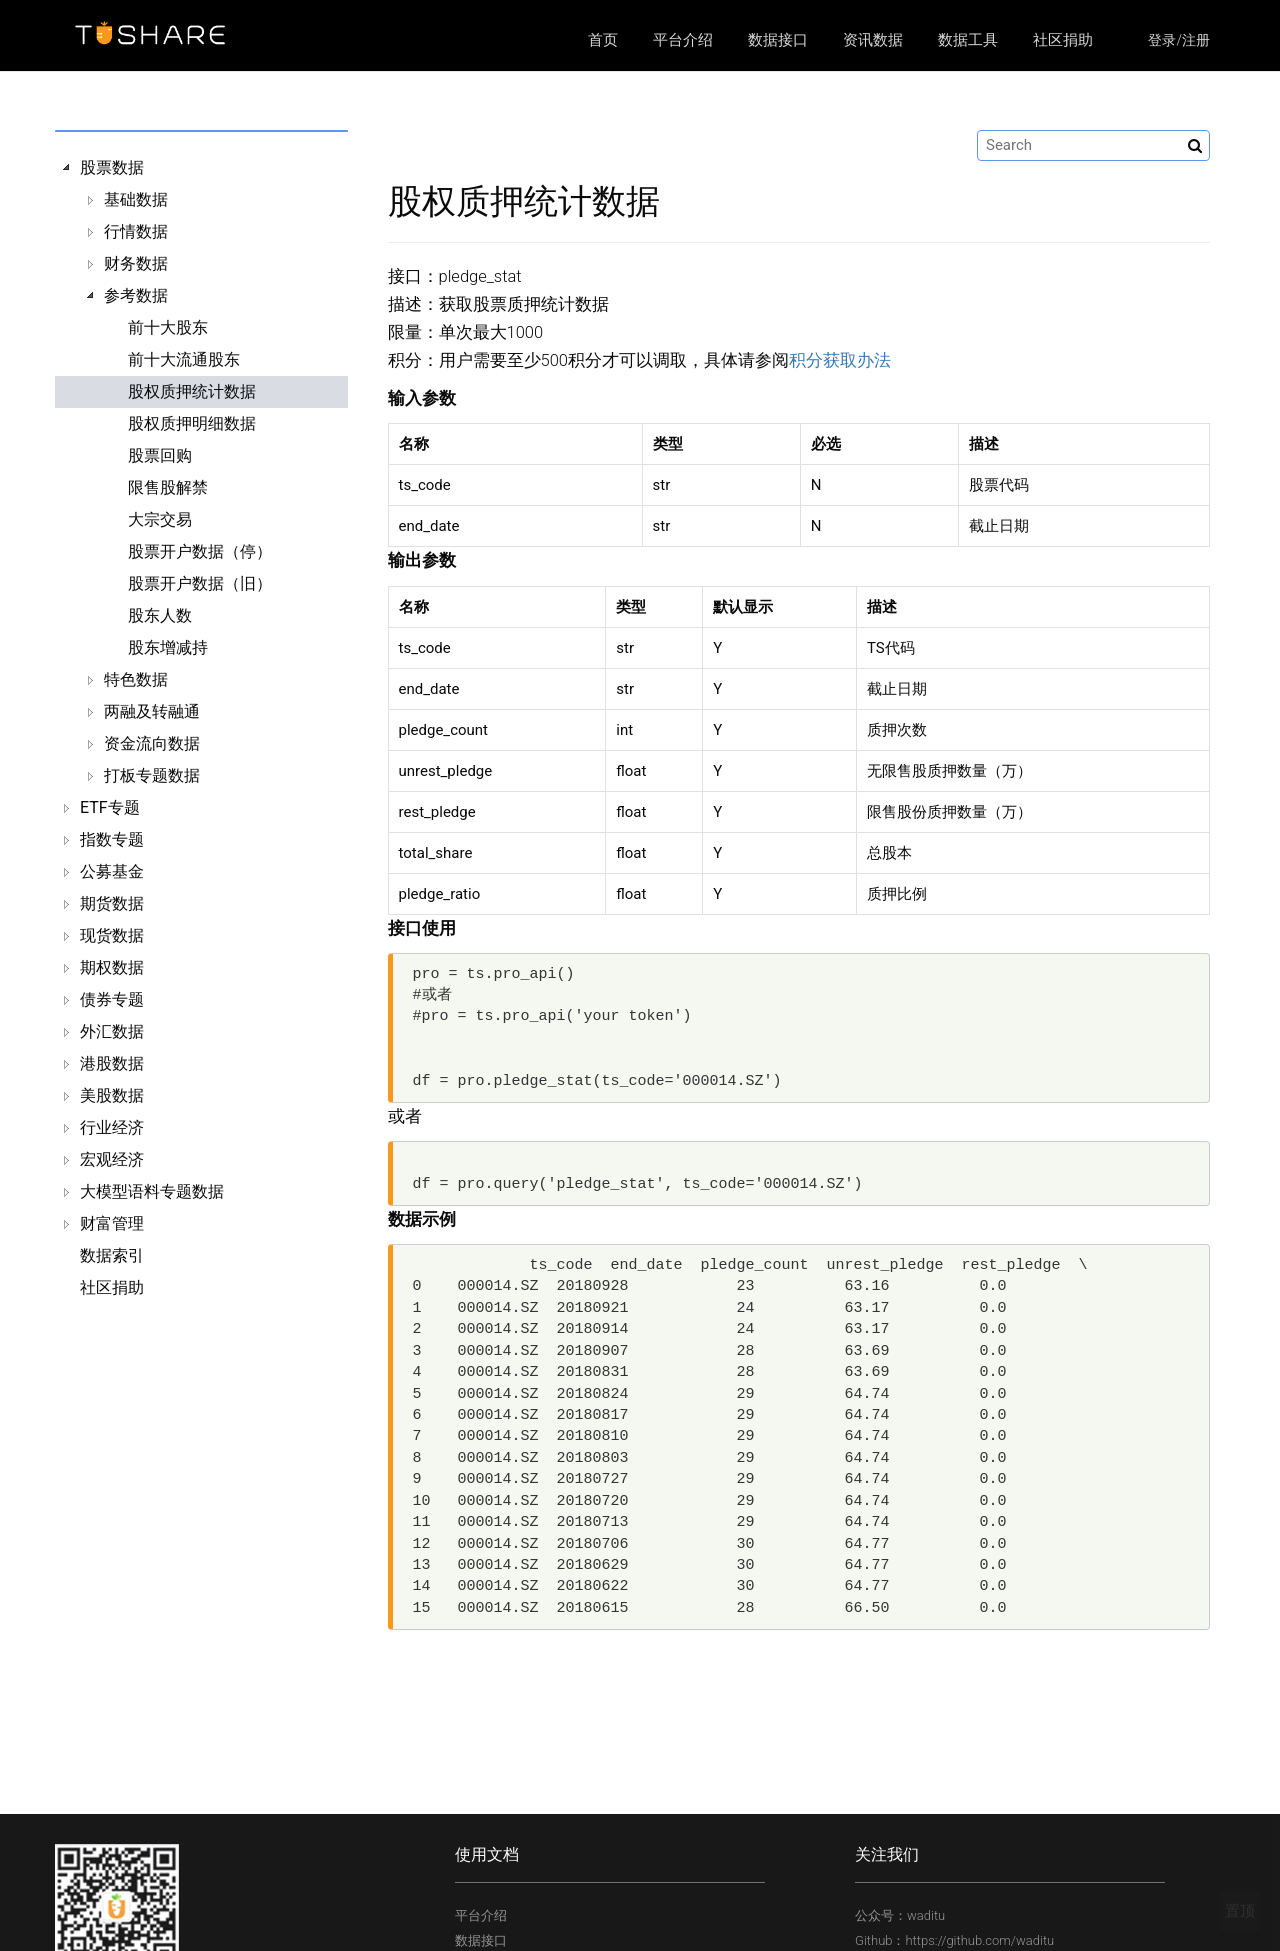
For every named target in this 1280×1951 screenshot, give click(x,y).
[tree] (201, 728)
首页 (603, 40)
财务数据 (136, 263)
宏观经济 (112, 1159)
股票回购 (160, 455)
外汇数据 (112, 1031)
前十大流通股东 (184, 359)
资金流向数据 (152, 743)
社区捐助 (1063, 40)
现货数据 (112, 935)
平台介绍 (683, 40)
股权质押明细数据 (192, 423)
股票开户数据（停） (200, 551)
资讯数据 (873, 40)
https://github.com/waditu (979, 1940)
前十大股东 (168, 327)
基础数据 (136, 199)
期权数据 (112, 967)
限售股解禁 (168, 487)
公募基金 (112, 871)
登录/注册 (1179, 40)
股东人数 (160, 615)
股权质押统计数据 (192, 391)
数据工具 (968, 40)
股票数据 (112, 167)
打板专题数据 (152, 775)
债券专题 (112, 999)
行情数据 (136, 231)
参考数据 (136, 295)
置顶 (1240, 1911)
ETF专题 (110, 807)
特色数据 (136, 679)
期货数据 (112, 903)
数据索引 (112, 1255)
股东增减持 (168, 647)
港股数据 (112, 1063)
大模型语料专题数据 (152, 1191)
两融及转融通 (152, 711)
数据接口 (778, 40)
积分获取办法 (840, 360)
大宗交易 (160, 519)
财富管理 (112, 1223)
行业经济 (112, 1127)
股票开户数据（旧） (200, 583)
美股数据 (112, 1095)
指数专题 (112, 839)
